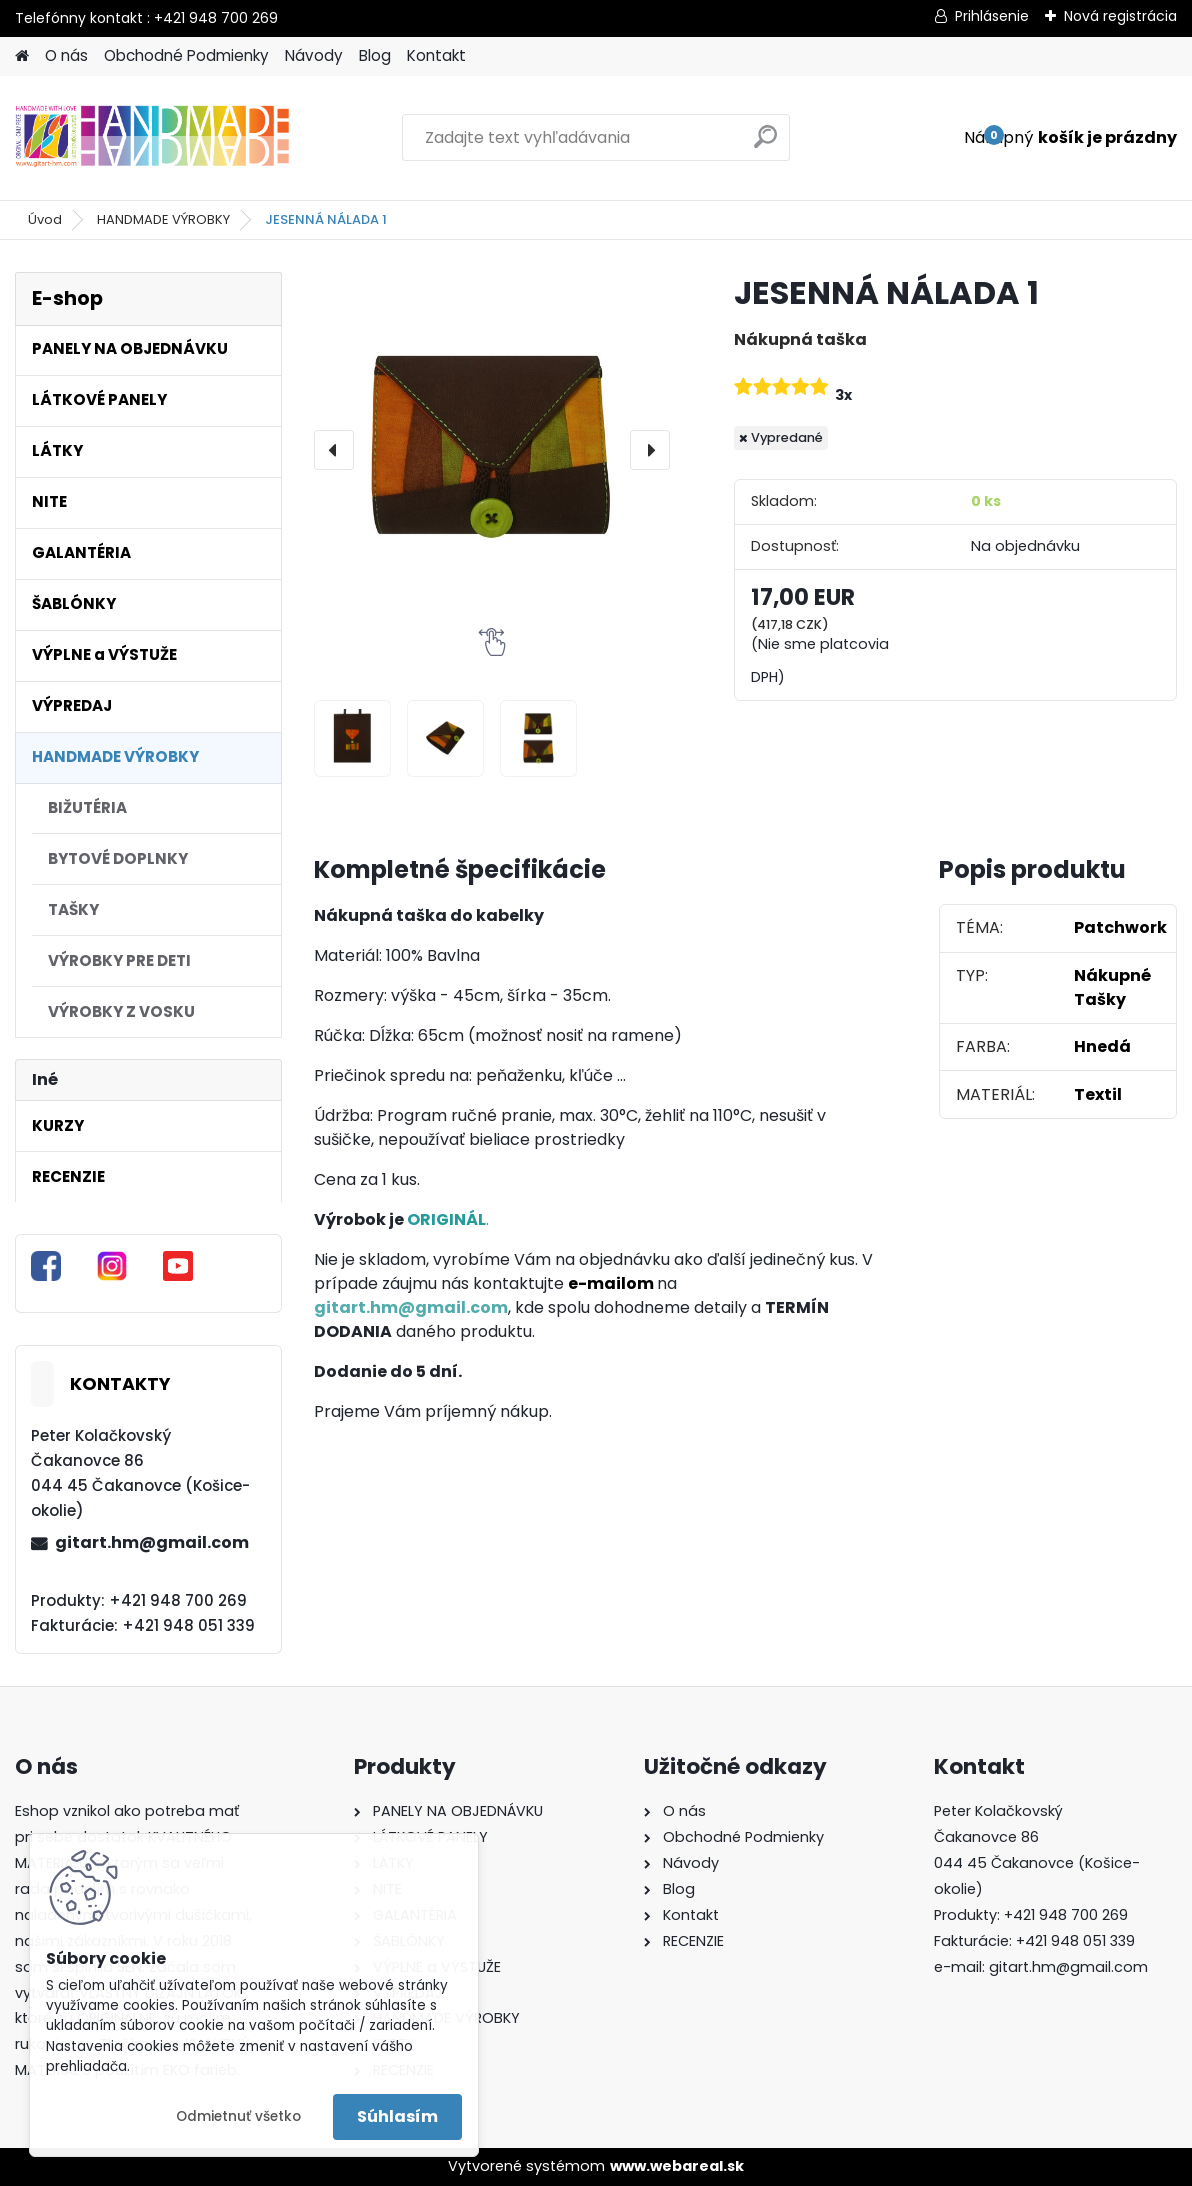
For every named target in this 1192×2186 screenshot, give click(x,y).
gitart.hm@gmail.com (152, 1542)
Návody (314, 55)
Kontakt (436, 55)
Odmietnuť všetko (238, 2116)
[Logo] (152, 138)
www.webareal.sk (677, 2166)
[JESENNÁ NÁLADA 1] (492, 450)
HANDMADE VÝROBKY (163, 219)
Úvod (45, 219)
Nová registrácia (1120, 16)
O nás (66, 55)
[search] (765, 144)
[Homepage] (22, 56)
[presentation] (334, 450)
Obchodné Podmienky (186, 55)
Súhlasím (397, 2116)
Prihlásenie (992, 16)
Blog (375, 55)
